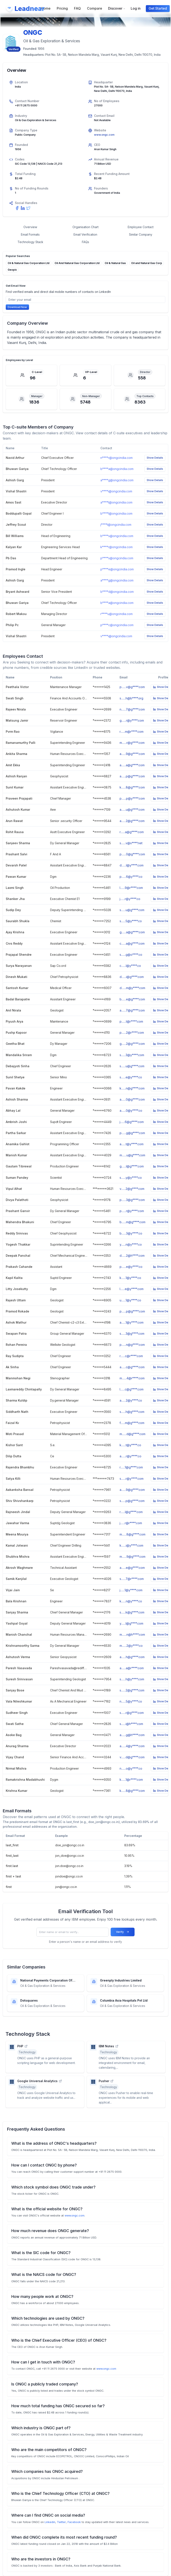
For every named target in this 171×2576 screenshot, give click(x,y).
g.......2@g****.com (132, 1043)
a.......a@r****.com (132, 1668)
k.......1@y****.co (130, 1278)
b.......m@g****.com (132, 1222)
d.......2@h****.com (132, 1255)
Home (46, 8)
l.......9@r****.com (131, 887)
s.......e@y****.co (131, 1077)
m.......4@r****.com (132, 1378)
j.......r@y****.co (130, 899)
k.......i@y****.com (131, 1545)
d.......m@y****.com (132, 988)
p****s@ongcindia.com (116, 558)
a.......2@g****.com (132, 821)
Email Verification (85, 234)
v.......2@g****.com (132, 1188)
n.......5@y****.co (131, 1701)
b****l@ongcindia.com (116, 513)
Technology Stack (30, 242)
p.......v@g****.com (132, 687)
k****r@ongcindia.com (116, 547)
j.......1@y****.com (131, 1590)
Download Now (17, 307)
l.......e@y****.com (131, 1289)
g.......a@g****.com (132, 932)
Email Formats (30, 234)
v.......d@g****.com (132, 1757)
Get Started (158, 8)
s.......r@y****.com (131, 1478)
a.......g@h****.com (132, 1735)
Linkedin (50, 2522)
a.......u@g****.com (132, 809)
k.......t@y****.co (130, 1445)
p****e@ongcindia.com (117, 569)
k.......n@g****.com (132, 1088)
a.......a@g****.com (132, 765)
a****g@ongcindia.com (116, 480)
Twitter (61, 2522)
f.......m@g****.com (132, 1423)
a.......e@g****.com (132, 1567)
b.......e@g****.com (132, 999)
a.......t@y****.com (131, 1144)
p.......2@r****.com (132, 1032)
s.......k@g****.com (132, 1612)
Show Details (155, 457)
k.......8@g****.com (132, 787)
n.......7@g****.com (132, 709)
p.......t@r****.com (131, 1021)
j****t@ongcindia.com (115, 524)
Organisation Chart (85, 227)
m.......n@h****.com (132, 1634)
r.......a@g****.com (132, 832)
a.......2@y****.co (131, 1400)
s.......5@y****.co (131, 921)
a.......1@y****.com (131, 1322)
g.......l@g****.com (132, 1166)
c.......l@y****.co (130, 965)
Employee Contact (141, 227)
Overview (30, 227)
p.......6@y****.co (131, 876)
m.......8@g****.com (132, 1534)
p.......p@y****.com (132, 798)
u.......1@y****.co (130, 1300)
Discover (116, 8)
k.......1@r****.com (131, 1779)
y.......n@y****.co (131, 1244)
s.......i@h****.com (131, 1724)
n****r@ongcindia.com (116, 457)
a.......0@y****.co (131, 1110)
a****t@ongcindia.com (116, 502)
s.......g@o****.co (131, 954)
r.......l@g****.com (131, 1512)
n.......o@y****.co (131, 1768)
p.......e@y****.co (131, 1266)
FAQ (77, 8)
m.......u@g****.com (132, 1155)
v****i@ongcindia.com (116, 491)
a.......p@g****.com (132, 776)
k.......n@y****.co (131, 1601)
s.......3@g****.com (132, 1333)
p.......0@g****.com (132, 854)
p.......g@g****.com (132, 1133)
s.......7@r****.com (132, 1579)
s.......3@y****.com (132, 1055)
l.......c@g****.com (131, 1389)
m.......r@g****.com (132, 742)
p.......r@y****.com (132, 1211)
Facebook (74, 2522)
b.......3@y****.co (131, 1233)
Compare (94, 8)
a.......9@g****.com (132, 754)
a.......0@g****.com (132, 1099)
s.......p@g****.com (132, 1501)
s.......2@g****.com (132, 1690)
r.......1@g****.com (131, 1467)
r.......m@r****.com (131, 731)
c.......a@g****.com (132, 943)
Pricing (62, 8)
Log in (136, 8)
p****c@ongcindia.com (116, 625)
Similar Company (140, 234)
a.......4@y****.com (132, 1746)
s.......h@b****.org (131, 698)
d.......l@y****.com (131, 865)
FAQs (85, 242)
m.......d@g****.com (132, 1434)
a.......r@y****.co (130, 1456)
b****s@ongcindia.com (116, 536)
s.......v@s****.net (131, 843)
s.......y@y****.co (131, 1177)
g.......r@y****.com (132, 720)
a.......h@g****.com (132, 1657)
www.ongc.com (104, 134)
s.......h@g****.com (132, 1411)
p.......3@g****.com (132, 1200)
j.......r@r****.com (131, 1523)
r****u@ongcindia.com (116, 614)
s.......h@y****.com (132, 1679)
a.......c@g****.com (132, 1367)
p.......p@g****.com (132, 1311)
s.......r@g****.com (132, 1712)
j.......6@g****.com (132, 1122)
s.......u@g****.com (132, 910)
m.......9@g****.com (132, 1556)
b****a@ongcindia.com (116, 469)
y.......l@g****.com (131, 1623)
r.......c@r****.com (131, 1356)
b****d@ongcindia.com (117, 591)
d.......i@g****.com (132, 977)
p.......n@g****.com (132, 1344)
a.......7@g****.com (132, 1010)
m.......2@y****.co (131, 1645)
